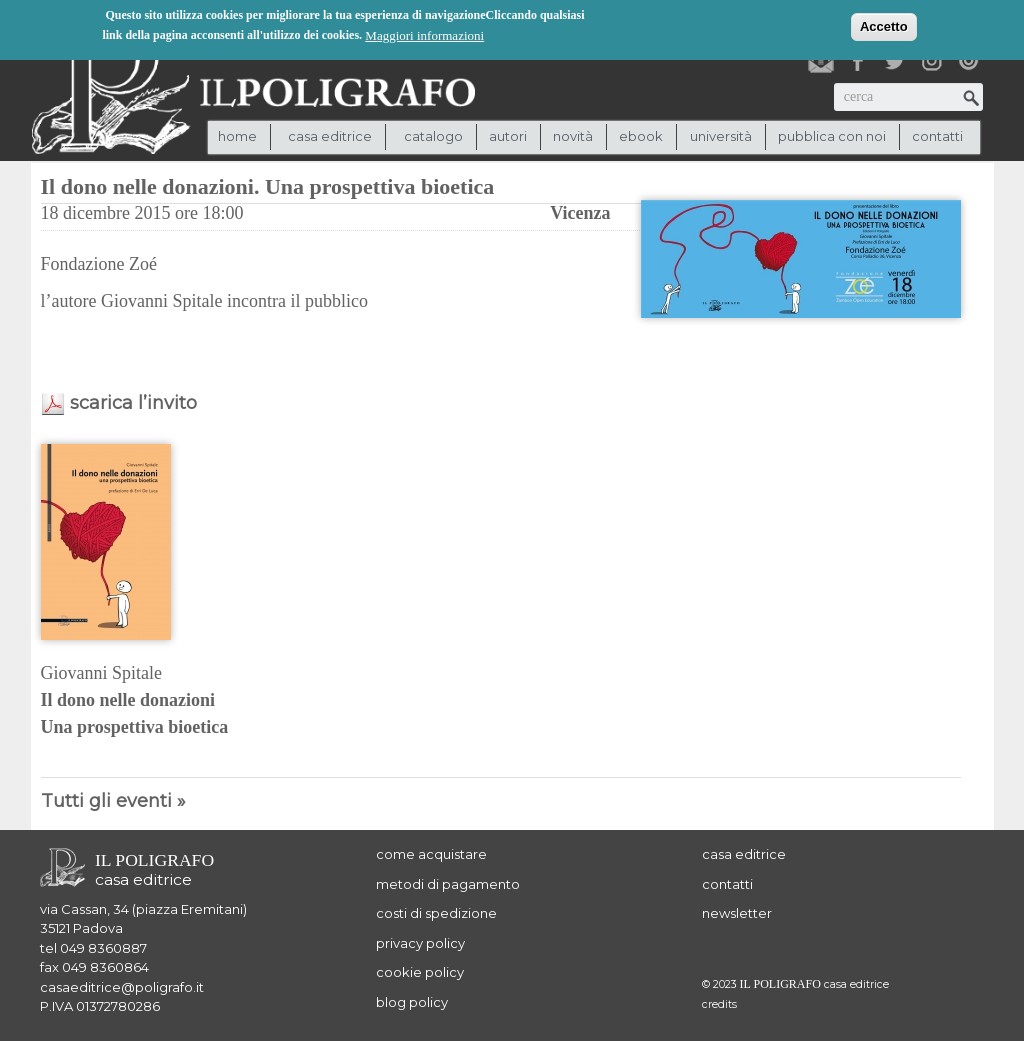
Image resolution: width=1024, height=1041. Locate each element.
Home (237, 136)
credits (719, 1004)
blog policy (412, 1002)
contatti (937, 136)
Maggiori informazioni (424, 35)
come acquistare (431, 854)
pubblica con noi (832, 136)
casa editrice (744, 854)
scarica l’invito (133, 403)
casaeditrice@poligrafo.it (122, 987)
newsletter (737, 913)
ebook (641, 136)
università (721, 136)
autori (508, 136)
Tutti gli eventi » (113, 801)
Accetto (884, 26)
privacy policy (420, 943)
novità (573, 136)
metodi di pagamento (448, 884)
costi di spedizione (436, 913)
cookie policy (420, 972)
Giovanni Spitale (101, 673)
